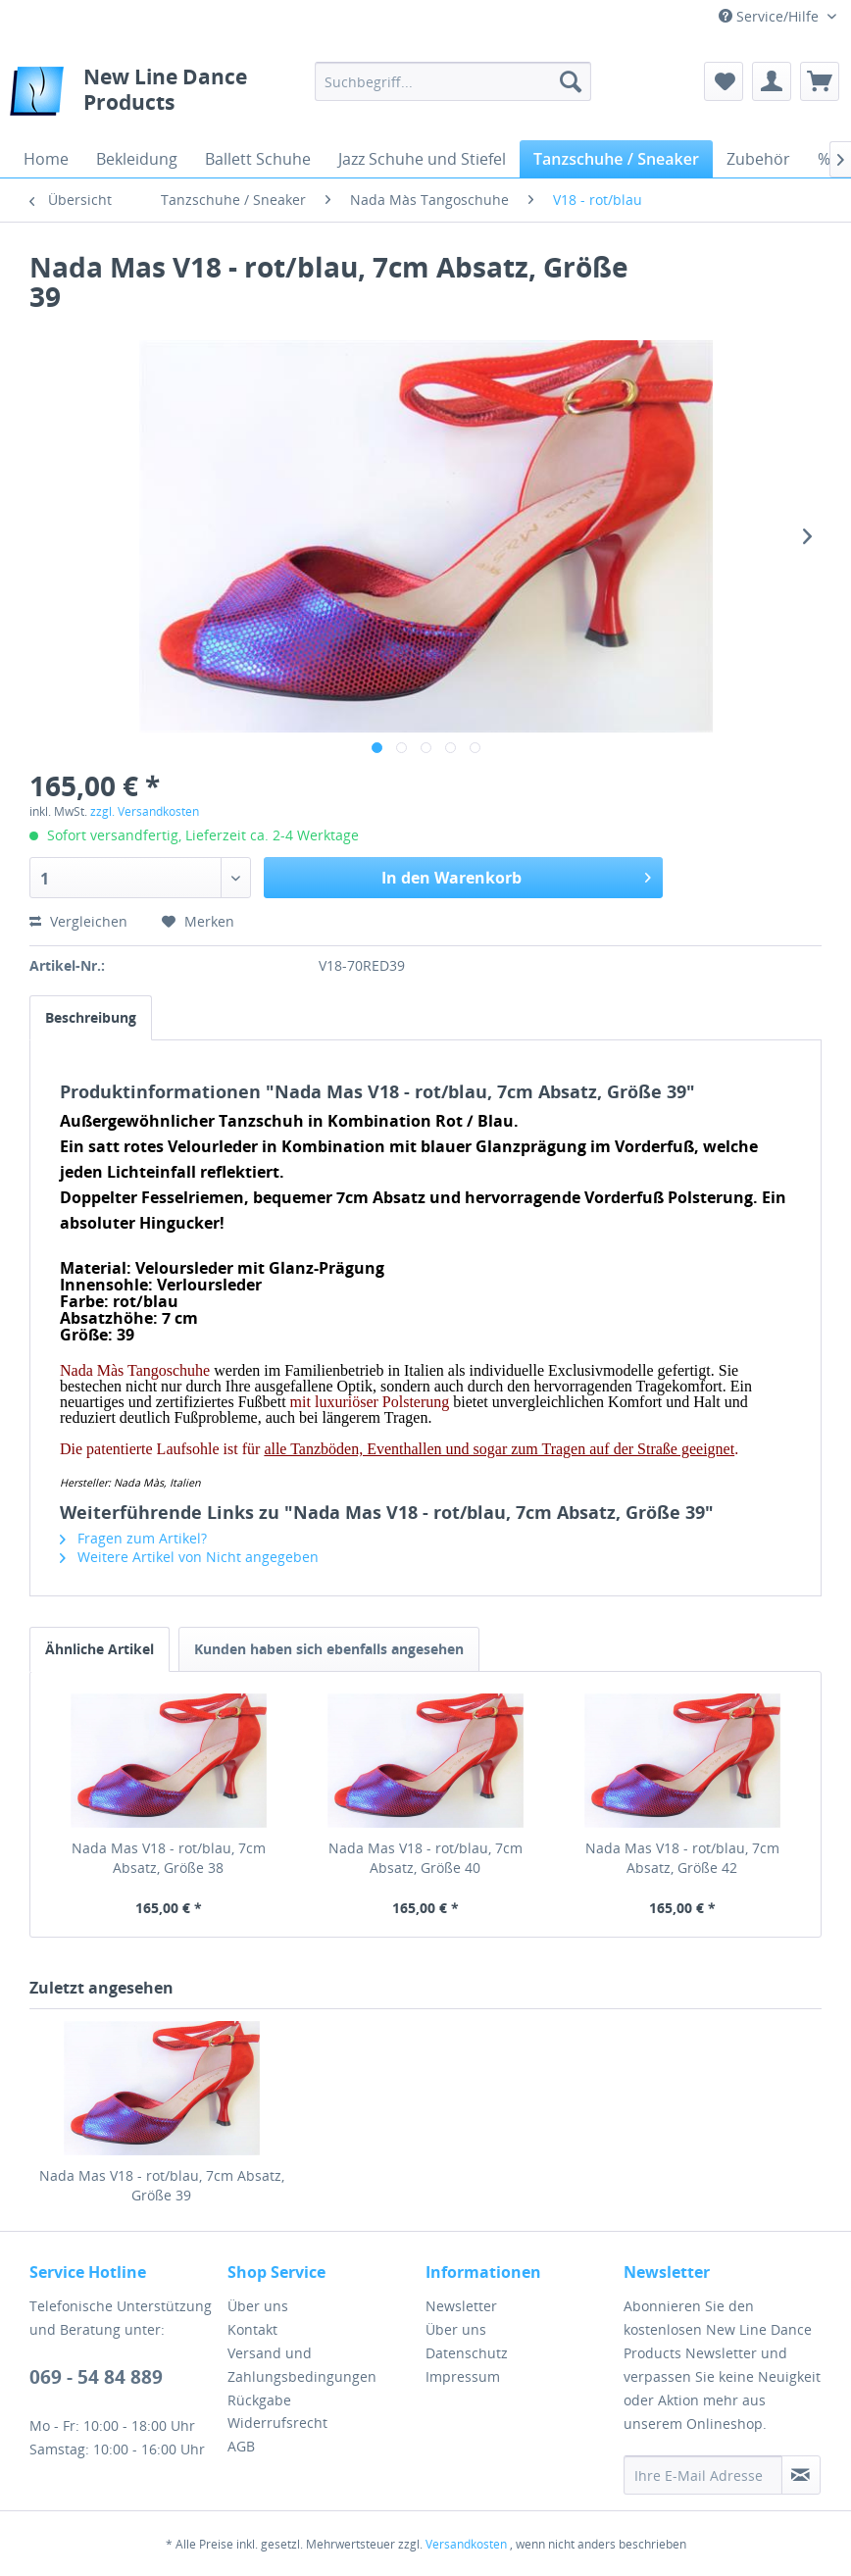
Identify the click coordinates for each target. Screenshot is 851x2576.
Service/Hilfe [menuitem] (771, 16)
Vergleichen (78, 921)
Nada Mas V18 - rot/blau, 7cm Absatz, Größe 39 (161, 2185)
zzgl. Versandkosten (144, 811)
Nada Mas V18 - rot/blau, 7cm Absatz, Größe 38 (169, 1858)
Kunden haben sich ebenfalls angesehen (329, 1649)
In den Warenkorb (516, 875)
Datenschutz (467, 2353)
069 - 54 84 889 (96, 2377)
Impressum (463, 2376)
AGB (241, 2446)
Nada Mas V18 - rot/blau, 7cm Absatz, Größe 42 (682, 1858)
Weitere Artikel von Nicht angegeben (189, 1556)
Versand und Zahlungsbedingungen (301, 2365)
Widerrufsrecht (277, 2422)
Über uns (257, 2306)
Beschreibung (90, 1017)
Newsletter (461, 2306)
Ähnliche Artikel (99, 1649)
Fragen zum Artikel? (133, 1538)
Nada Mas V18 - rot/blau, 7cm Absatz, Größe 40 (425, 1858)
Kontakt (252, 2329)
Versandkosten (466, 2544)
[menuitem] (453, 81)
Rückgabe (259, 2400)
